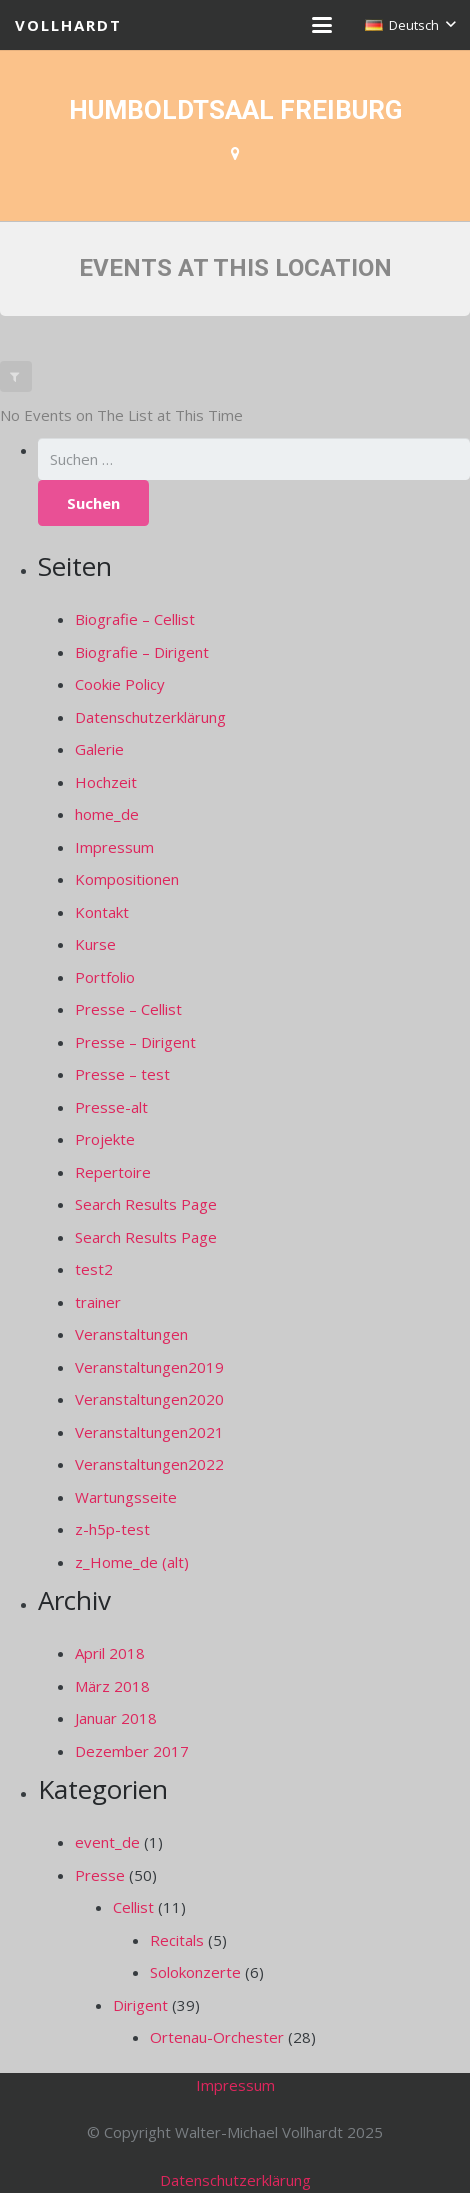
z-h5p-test (112, 1529)
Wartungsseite (126, 1497)
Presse (100, 1875)
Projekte (105, 1139)
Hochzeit (106, 782)
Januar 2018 (116, 1718)
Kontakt (102, 912)
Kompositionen (127, 879)
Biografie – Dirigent (142, 652)
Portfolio (105, 977)
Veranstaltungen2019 (149, 1367)
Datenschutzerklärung (150, 717)
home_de (107, 814)
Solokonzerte (195, 1972)
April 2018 (110, 1653)
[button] (322, 25)
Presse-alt (111, 1107)
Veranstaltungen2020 (149, 1399)
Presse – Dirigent (135, 1042)
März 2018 (112, 1686)
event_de (107, 1842)
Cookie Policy (120, 684)
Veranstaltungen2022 (149, 1464)
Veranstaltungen (131, 1334)
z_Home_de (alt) (132, 1562)
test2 (94, 1269)
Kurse (95, 944)
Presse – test (122, 1074)
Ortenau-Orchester (217, 2037)
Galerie (99, 749)
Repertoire (113, 1172)
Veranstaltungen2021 (149, 1432)
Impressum (114, 847)
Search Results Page (146, 1204)
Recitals (177, 1940)
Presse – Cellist (128, 1009)
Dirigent (140, 2005)
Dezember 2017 (132, 1751)
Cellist (133, 1907)
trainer (98, 1302)
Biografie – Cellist (135, 619)
